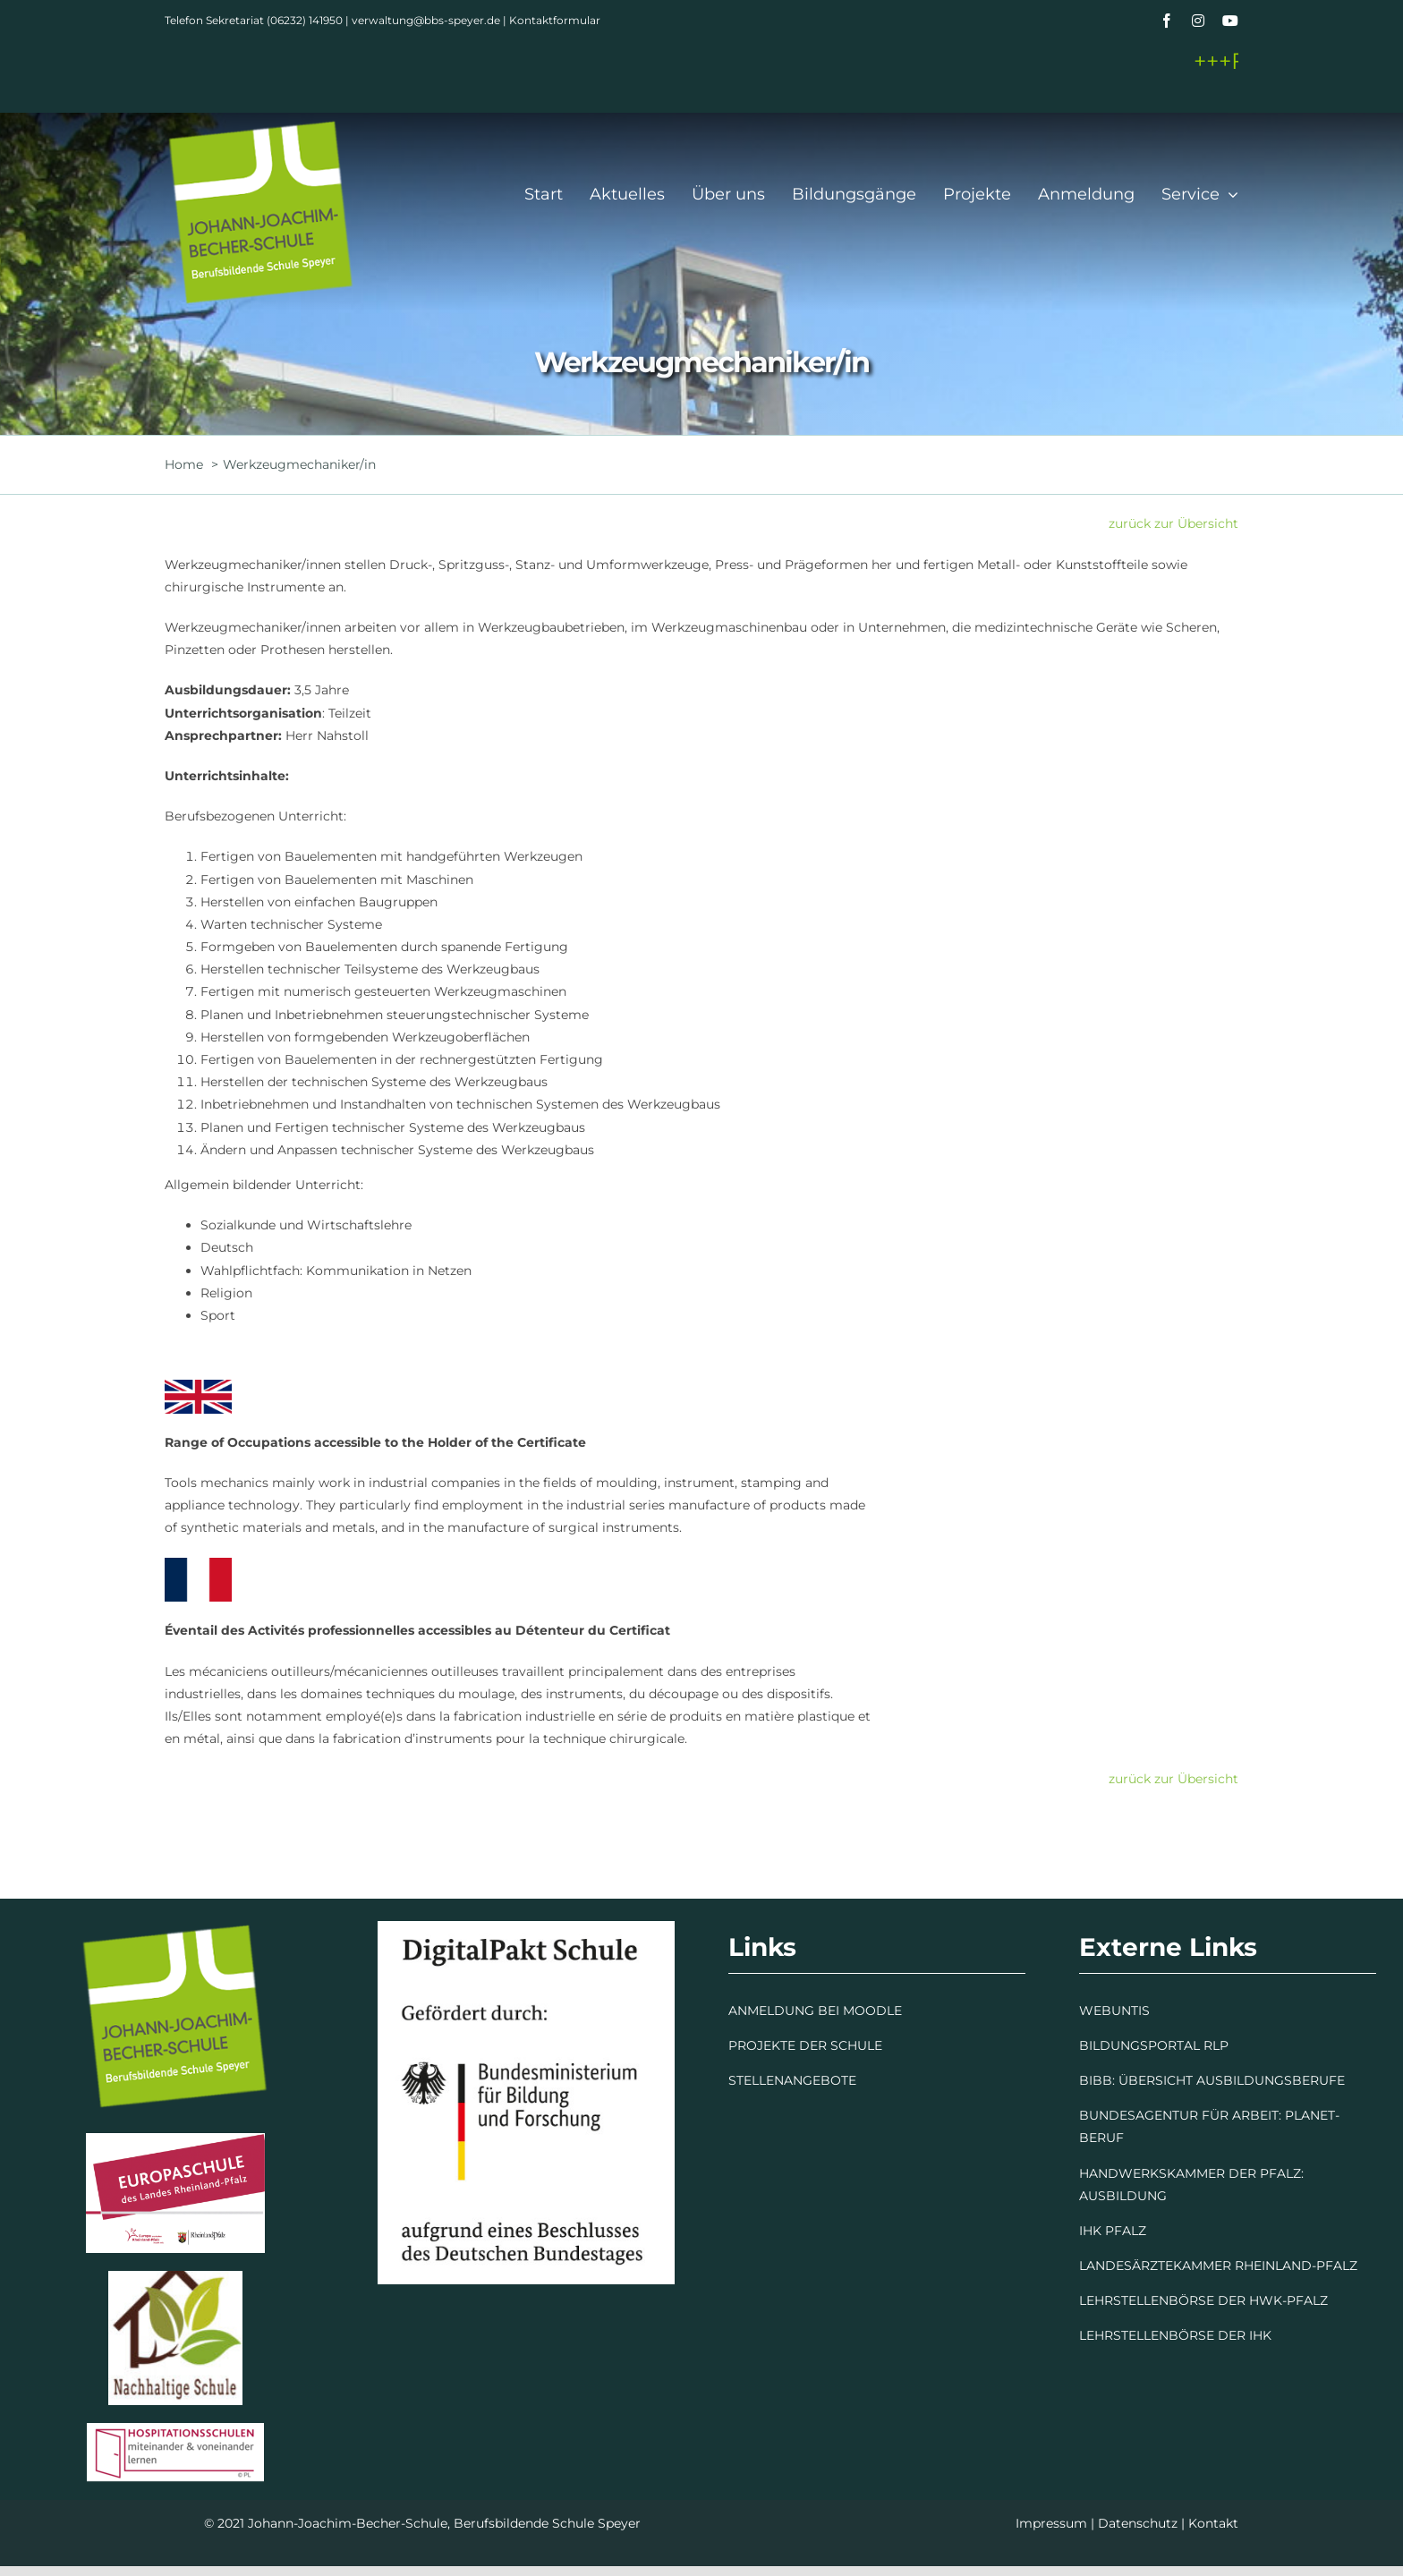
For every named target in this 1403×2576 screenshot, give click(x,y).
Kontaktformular (554, 20)
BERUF (1101, 2138)
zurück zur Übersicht (1173, 523)
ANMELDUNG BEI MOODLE (815, 2010)
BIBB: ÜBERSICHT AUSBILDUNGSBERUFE (1212, 2080)
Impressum (1051, 2523)
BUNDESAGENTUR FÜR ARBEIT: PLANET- (1209, 2115)
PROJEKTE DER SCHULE (805, 2045)
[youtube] (1230, 20)
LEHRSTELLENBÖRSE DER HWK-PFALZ (1203, 2300)
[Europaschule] (175, 2139)
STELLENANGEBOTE (792, 2080)
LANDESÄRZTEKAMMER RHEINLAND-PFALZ (1218, 2265)
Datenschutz (1138, 2523)
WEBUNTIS (1114, 2010)
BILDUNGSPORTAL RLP (1154, 2045)
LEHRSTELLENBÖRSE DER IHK (1175, 2335)
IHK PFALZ (1112, 2231)
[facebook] (1167, 20)
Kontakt (1213, 2523)
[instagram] (1198, 20)
